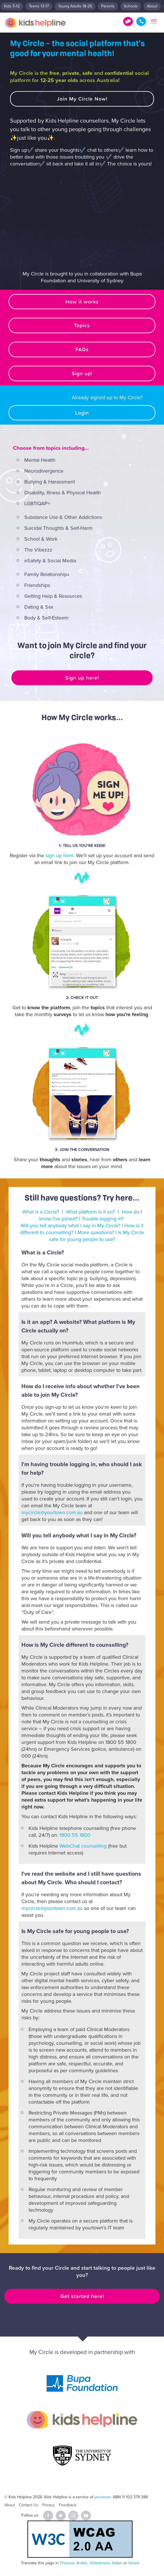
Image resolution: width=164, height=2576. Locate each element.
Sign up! (82, 373)
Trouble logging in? (103, 1219)
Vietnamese (99, 2563)
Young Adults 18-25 (75, 6)
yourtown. (103, 2497)
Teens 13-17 (39, 6)
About (152, 6)
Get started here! (82, 2296)
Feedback (67, 2505)
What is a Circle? (40, 1212)
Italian (117, 2563)
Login (82, 413)
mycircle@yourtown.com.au (52, 1512)
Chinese (67, 2563)
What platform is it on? (90, 1212)
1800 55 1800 (141, 21)
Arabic (81, 2563)
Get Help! (128, 21)
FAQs (82, 349)
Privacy (48, 2505)
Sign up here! (82, 678)
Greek (133, 2563)
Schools (131, 6)
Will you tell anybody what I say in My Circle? (70, 1225)
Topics (82, 325)
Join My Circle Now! (82, 99)
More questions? (95, 1232)
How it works (82, 301)
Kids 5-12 (12, 6)
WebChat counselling (83, 1846)
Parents (108, 6)
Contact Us (28, 2505)
